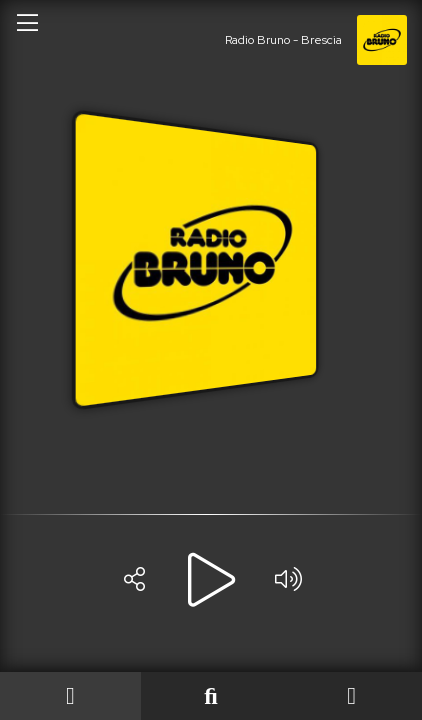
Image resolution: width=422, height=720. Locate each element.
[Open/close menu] (27, 22)
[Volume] (288, 580)
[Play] (211, 580)
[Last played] (211, 696)
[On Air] (70, 696)
